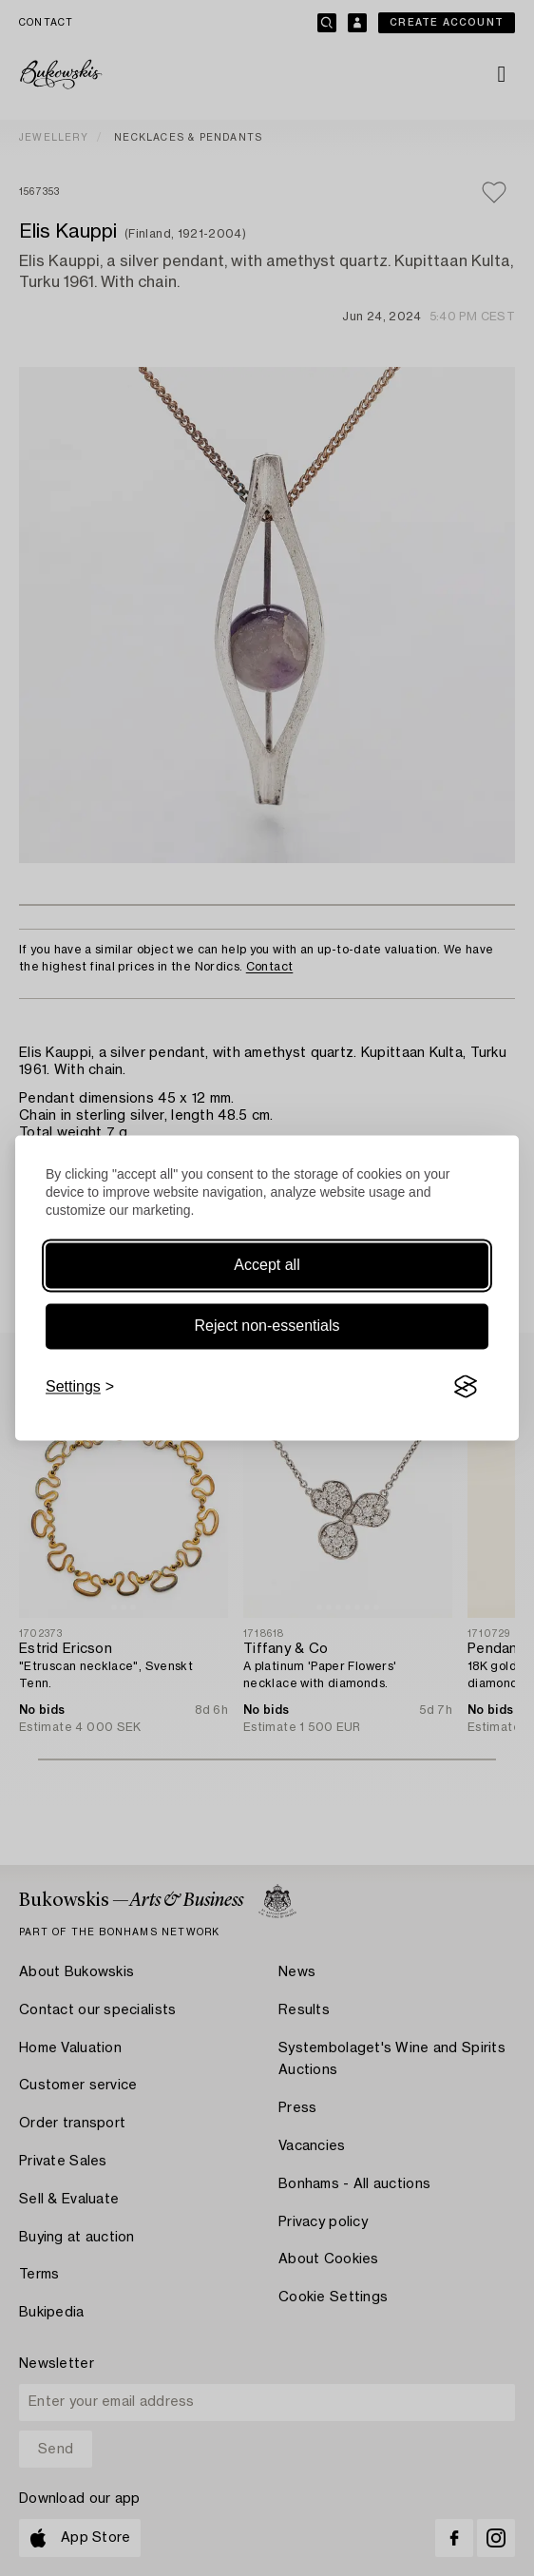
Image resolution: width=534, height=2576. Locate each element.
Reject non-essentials (267, 1325)
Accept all (266, 1265)
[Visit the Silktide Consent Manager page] (465, 1387)
